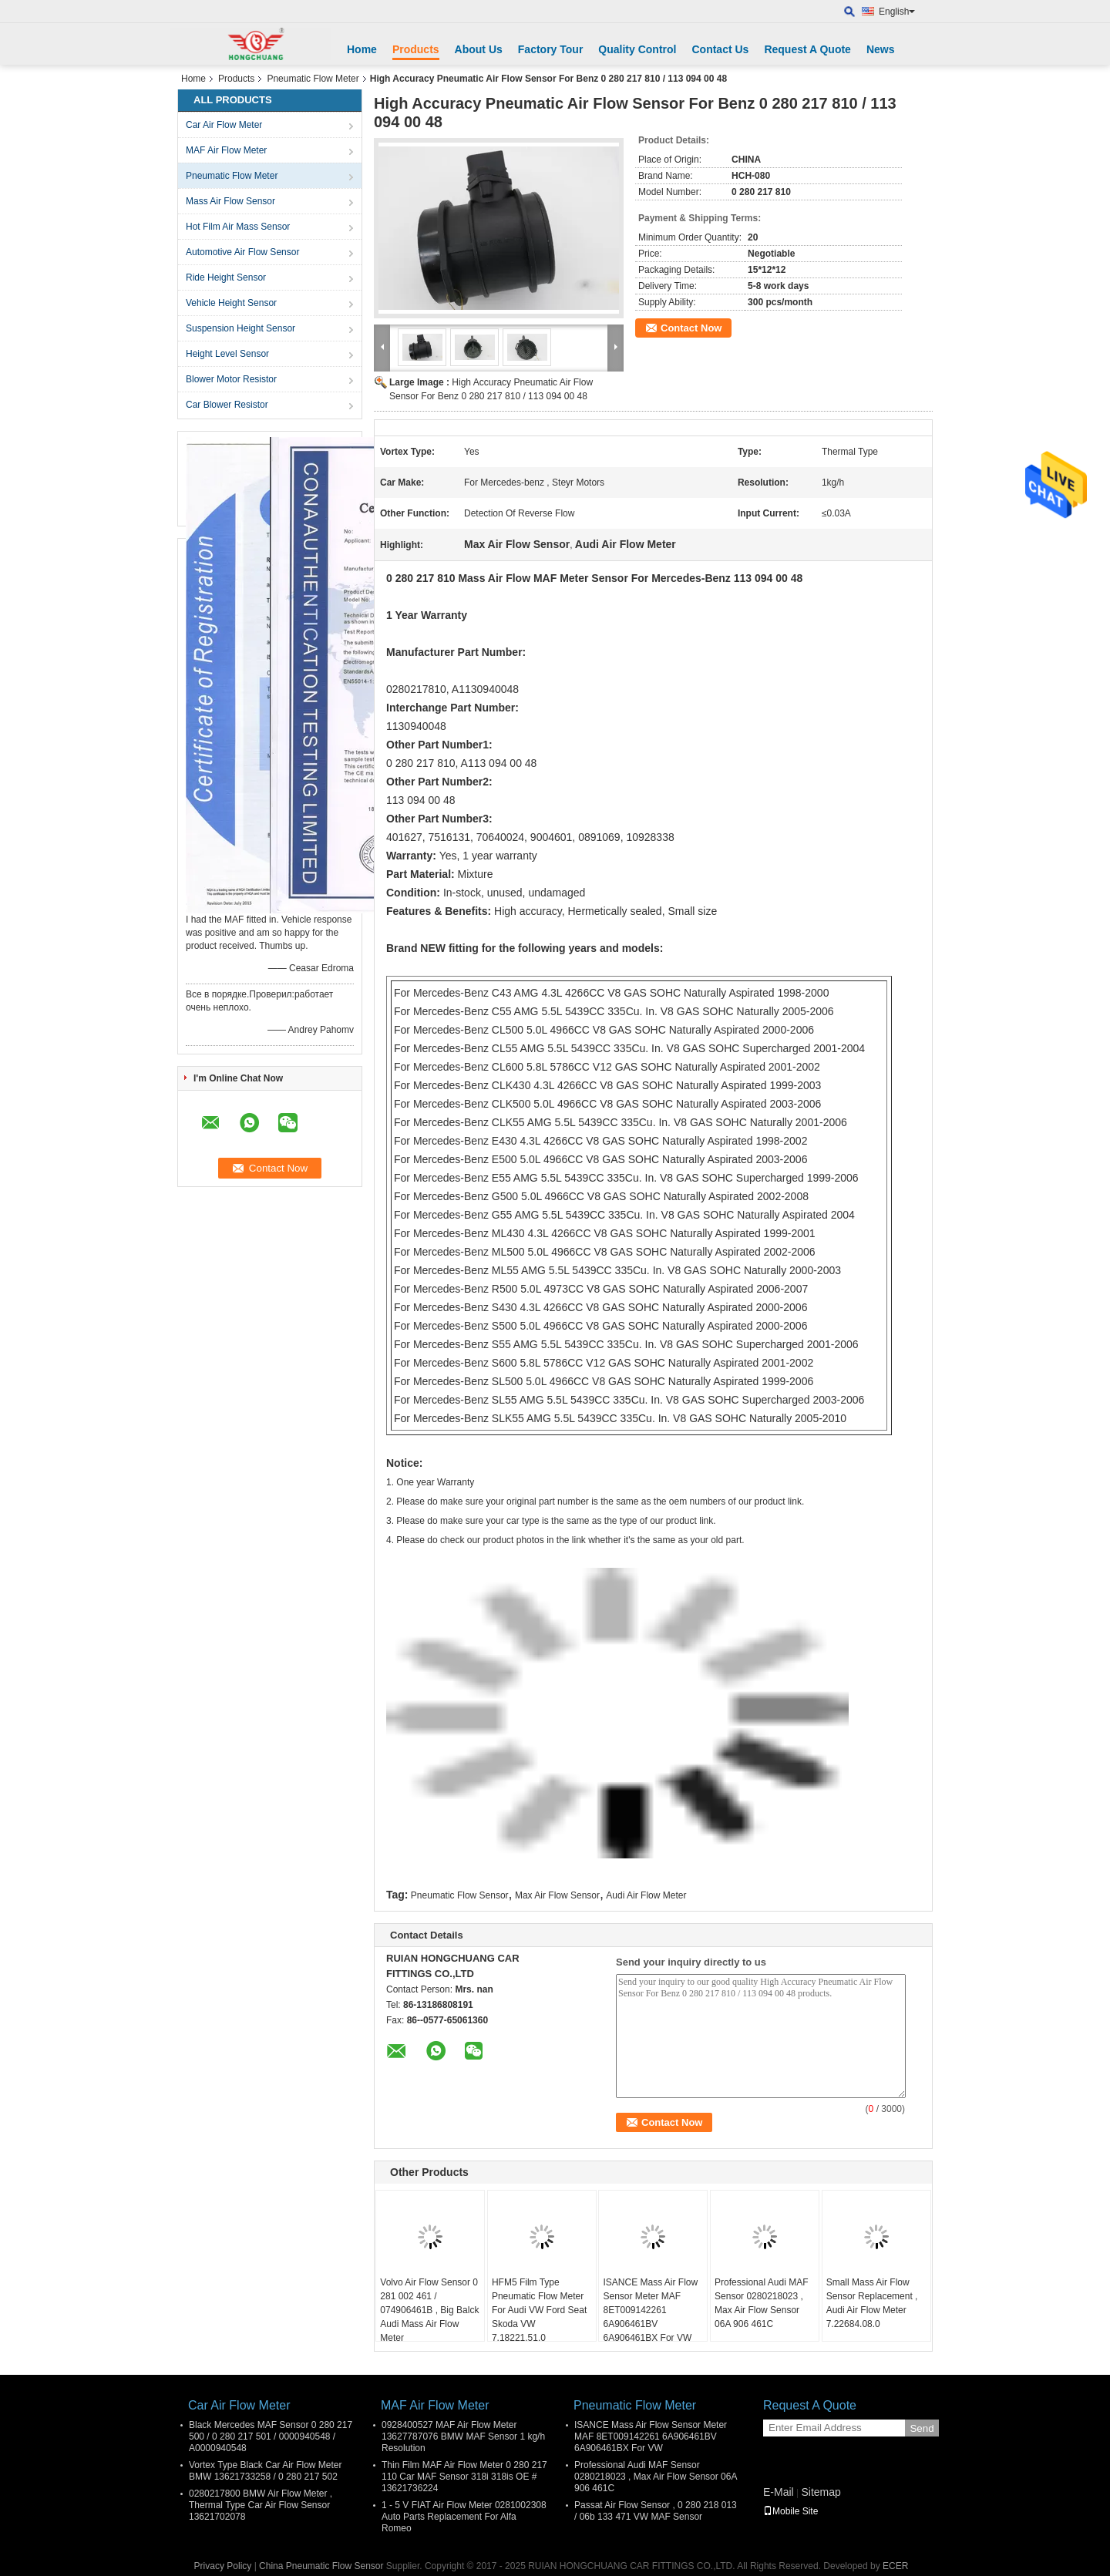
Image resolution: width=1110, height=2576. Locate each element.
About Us (479, 49)
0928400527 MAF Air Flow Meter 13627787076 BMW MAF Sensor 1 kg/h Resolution (463, 2436)
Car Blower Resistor (227, 404)
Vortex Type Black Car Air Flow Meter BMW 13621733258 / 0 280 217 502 (265, 2471)
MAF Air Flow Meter (226, 150)
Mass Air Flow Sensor (230, 201)
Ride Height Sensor (226, 277)
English (897, 11)
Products (415, 49)
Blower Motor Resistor (231, 379)
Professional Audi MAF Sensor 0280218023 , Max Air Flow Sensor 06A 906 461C (761, 2303)
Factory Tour (551, 49)
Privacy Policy (223, 2566)
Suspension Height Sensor (240, 328)
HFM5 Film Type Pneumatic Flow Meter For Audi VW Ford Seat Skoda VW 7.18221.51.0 (539, 2310)
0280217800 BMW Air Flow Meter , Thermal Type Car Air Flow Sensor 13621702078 (260, 2505)
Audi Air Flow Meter (646, 1895)
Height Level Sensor (227, 353)
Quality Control (637, 49)
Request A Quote (807, 49)
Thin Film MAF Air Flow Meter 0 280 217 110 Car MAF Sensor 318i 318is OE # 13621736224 (464, 2477)
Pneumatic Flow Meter (312, 78)
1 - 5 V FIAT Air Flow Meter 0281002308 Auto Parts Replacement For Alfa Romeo (464, 2517)
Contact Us (719, 49)
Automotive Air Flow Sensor (242, 252)
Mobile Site (790, 2511)
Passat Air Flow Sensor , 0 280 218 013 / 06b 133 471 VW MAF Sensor (655, 2511)
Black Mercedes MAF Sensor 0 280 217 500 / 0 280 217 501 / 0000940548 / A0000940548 (270, 2436)
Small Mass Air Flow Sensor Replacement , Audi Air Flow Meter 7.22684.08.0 (872, 2303)
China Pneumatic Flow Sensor (321, 2566)
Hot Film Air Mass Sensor (238, 226)
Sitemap (820, 2492)
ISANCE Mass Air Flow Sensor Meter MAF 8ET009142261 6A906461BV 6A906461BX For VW (650, 2310)
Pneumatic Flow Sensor (460, 1895)
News (880, 49)
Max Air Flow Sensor (557, 1895)
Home (362, 49)
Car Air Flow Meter (224, 124)
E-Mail (778, 2492)
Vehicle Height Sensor (231, 303)
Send (921, 2428)
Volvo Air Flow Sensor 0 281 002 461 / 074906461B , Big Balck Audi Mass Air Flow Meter (429, 2310)
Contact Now (691, 328)
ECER (895, 2566)
